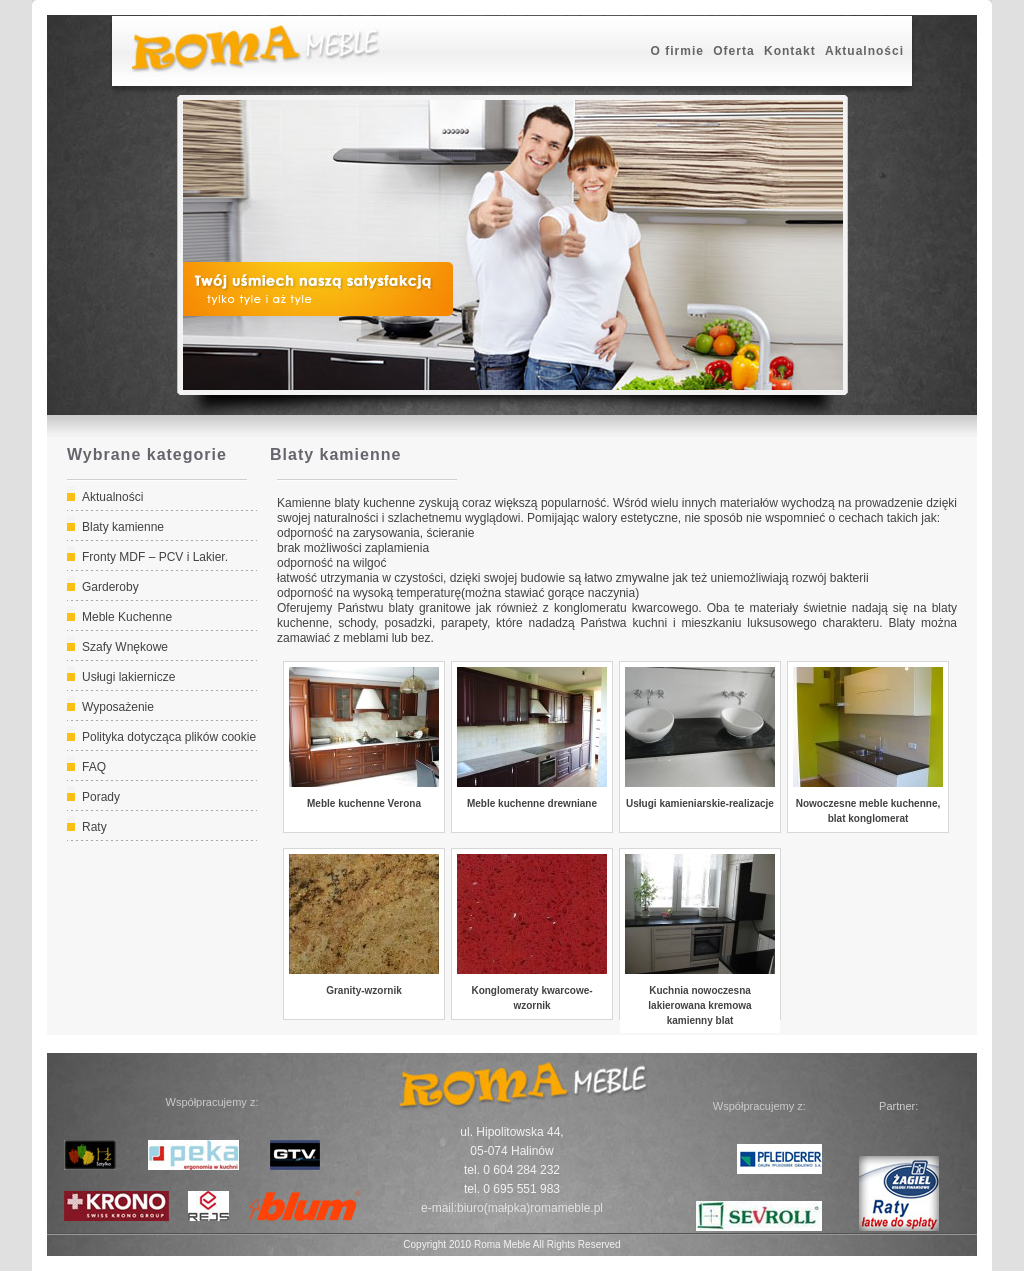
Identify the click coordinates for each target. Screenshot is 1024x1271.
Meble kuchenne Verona (364, 803)
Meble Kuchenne (127, 617)
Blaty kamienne (123, 527)
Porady (101, 797)
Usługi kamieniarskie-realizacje (700, 803)
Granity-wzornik (364, 990)
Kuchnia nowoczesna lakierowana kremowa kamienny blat (699, 1005)
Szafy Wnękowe (125, 647)
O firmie (677, 51)
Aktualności (864, 51)
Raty (94, 827)
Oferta (733, 51)
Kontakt (790, 51)
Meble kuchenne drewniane (532, 803)
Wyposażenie (118, 707)
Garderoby (110, 587)
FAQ (94, 767)
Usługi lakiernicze (128, 677)
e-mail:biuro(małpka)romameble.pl (512, 1208)
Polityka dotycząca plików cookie (169, 737)
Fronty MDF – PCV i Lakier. (155, 557)
